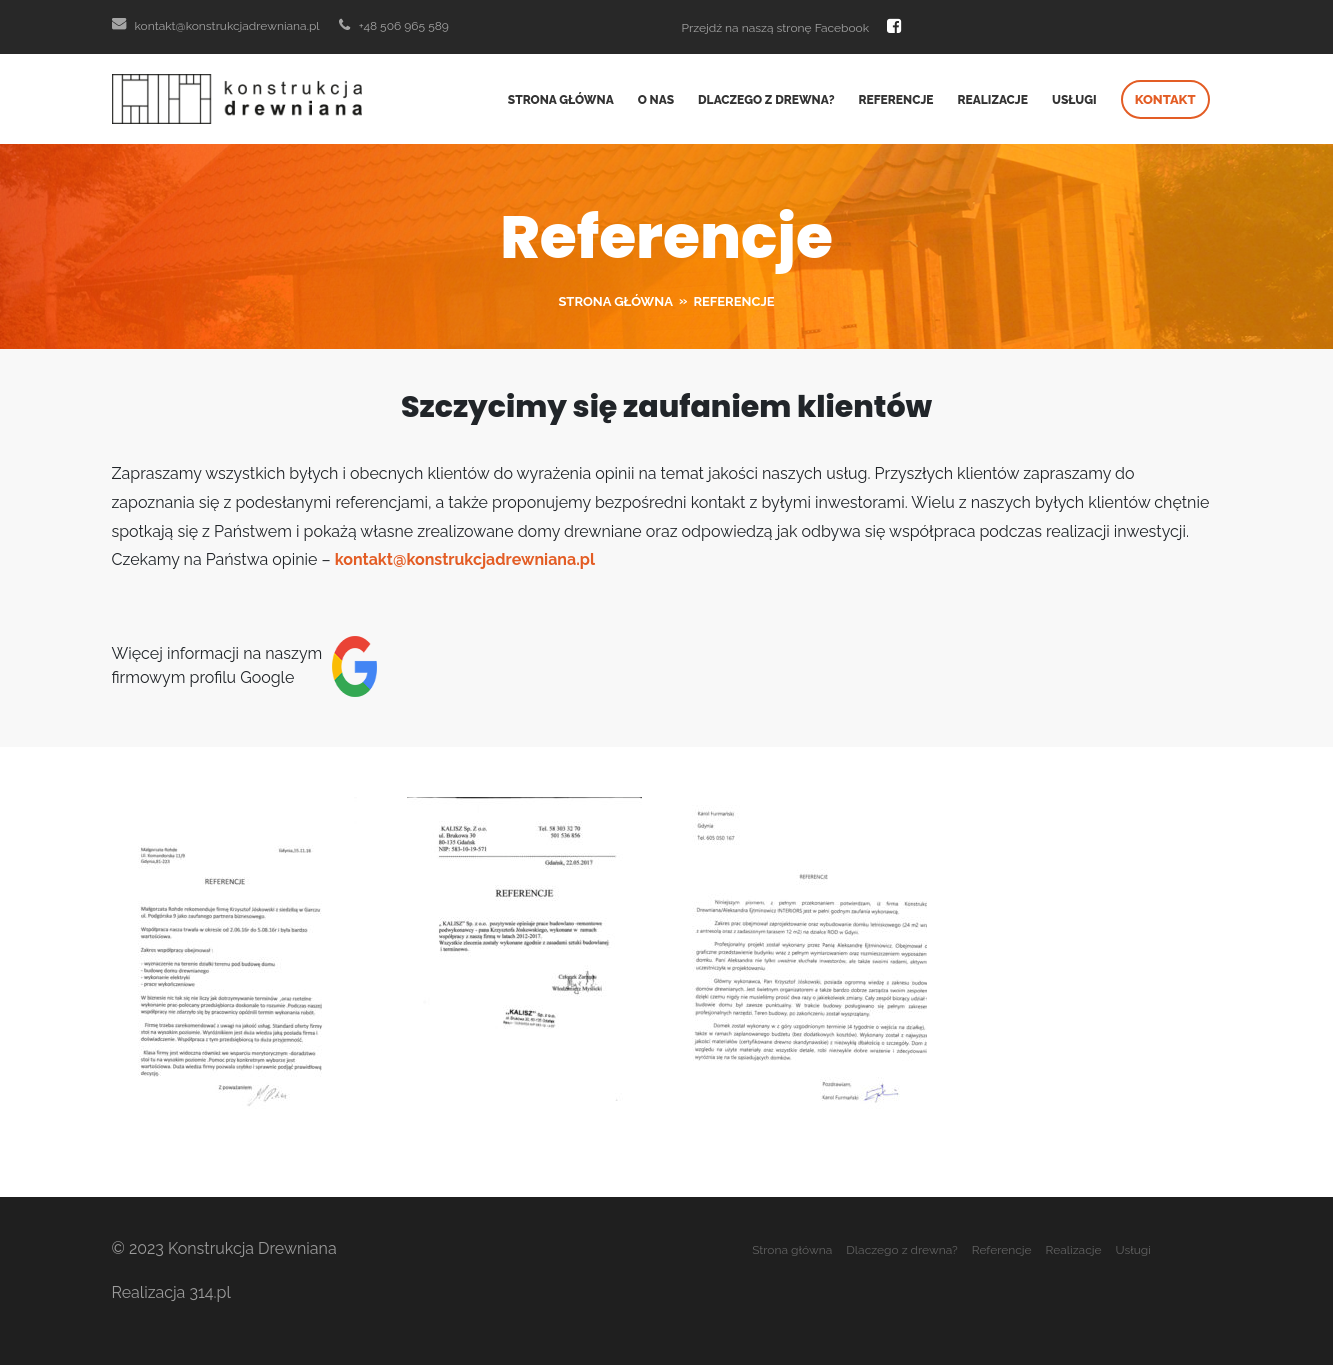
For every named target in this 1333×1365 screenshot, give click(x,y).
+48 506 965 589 (394, 25)
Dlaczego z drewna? (766, 100)
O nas (656, 100)
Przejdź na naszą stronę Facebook (792, 26)
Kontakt (1165, 99)
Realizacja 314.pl (171, 1292)
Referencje (896, 100)
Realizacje (993, 100)
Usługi (1074, 100)
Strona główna (561, 100)
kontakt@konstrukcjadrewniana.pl (216, 25)
